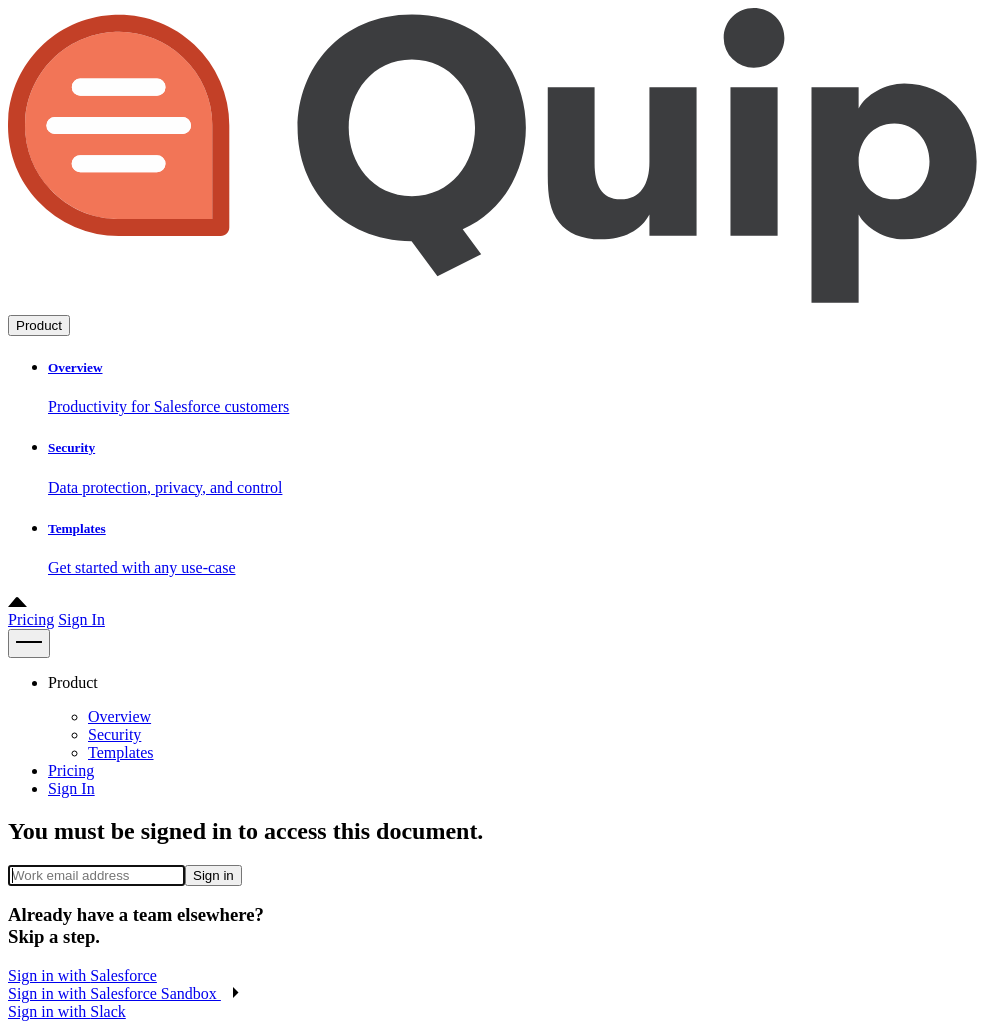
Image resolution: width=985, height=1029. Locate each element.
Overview (119, 716)
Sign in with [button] (82, 975)
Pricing (31, 619)
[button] (124, 993)
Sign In (81, 619)
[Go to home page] (492, 305)
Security (114, 734)
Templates (121, 752)
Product (39, 325)
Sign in (213, 875)
